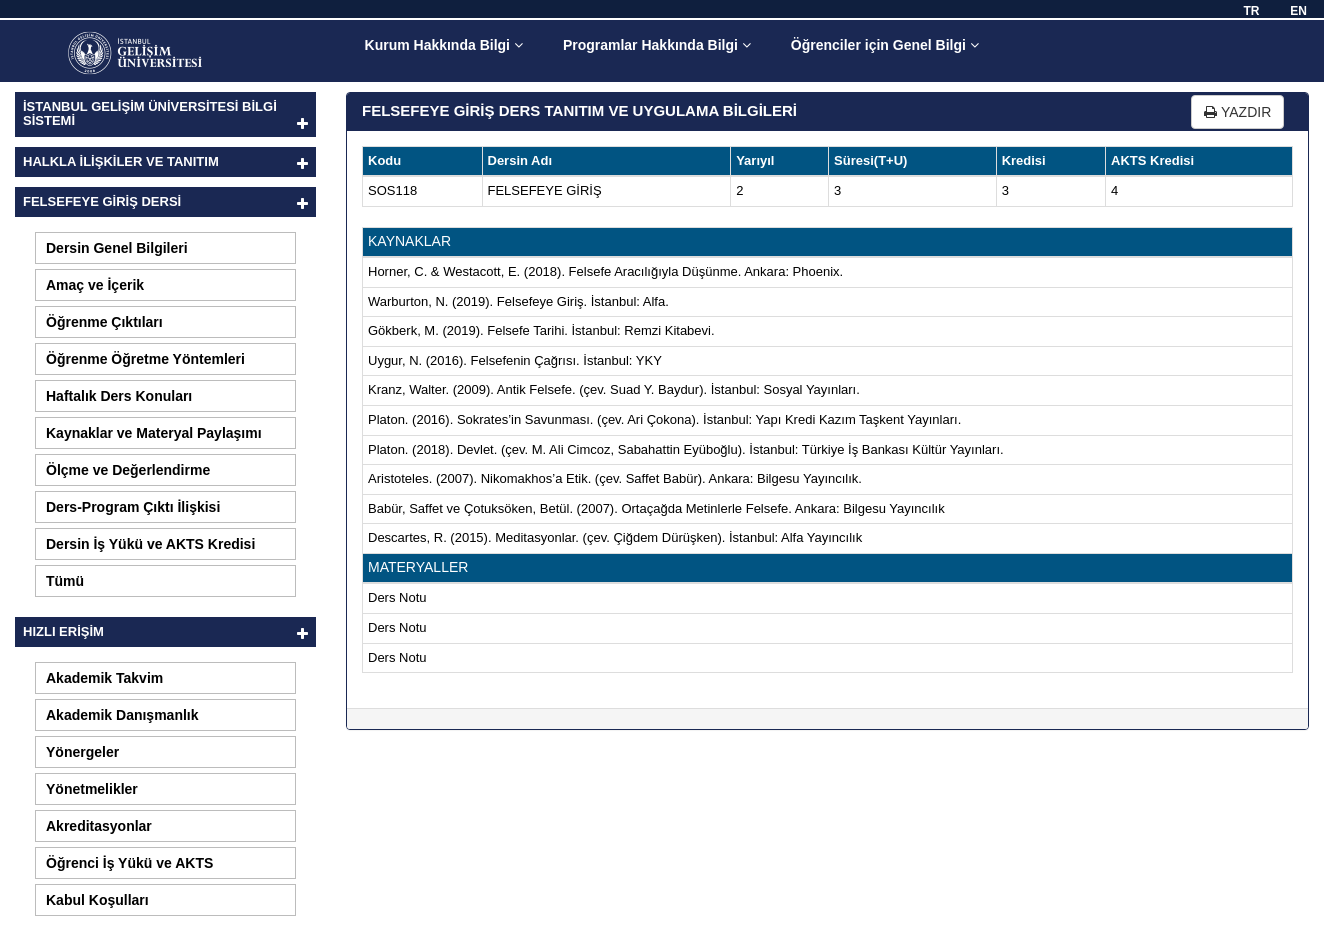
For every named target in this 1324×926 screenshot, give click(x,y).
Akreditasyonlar (99, 826)
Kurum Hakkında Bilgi (444, 45)
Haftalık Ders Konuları (119, 396)
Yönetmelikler (92, 789)
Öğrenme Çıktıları (104, 322)
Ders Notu (397, 597)
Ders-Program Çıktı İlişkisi (133, 507)
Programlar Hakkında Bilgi (657, 45)
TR (1251, 11)
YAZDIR (1237, 112)
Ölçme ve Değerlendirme (128, 470)
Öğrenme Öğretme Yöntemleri (145, 359)
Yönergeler (82, 752)
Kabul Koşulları (97, 900)
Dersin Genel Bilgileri (117, 248)
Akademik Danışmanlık (122, 715)
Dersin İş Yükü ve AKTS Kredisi (150, 544)
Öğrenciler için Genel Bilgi (885, 45)
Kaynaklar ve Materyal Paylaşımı (154, 433)
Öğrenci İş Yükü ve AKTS (129, 863)
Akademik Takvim (104, 678)
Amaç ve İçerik (95, 285)
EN (1298, 11)
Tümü (65, 581)
